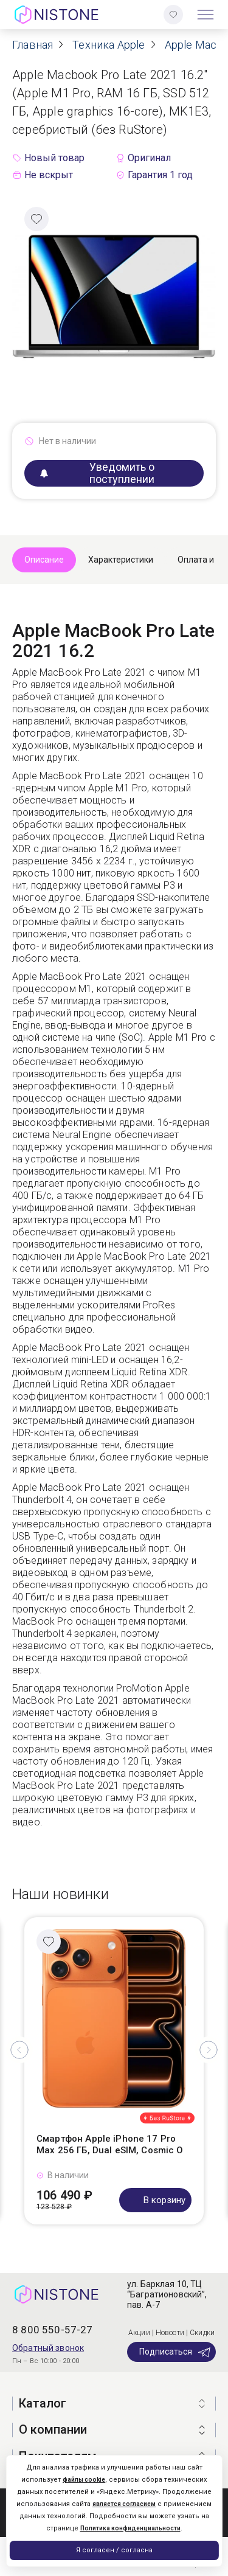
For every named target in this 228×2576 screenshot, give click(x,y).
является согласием (124, 2504)
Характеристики (120, 559)
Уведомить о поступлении (97, 472)
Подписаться (175, 2352)
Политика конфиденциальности (130, 2528)
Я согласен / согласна (114, 2550)
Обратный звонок (48, 2348)
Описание (44, 559)
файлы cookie (84, 2479)
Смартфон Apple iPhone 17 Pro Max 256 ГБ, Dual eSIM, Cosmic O (110, 2144)
